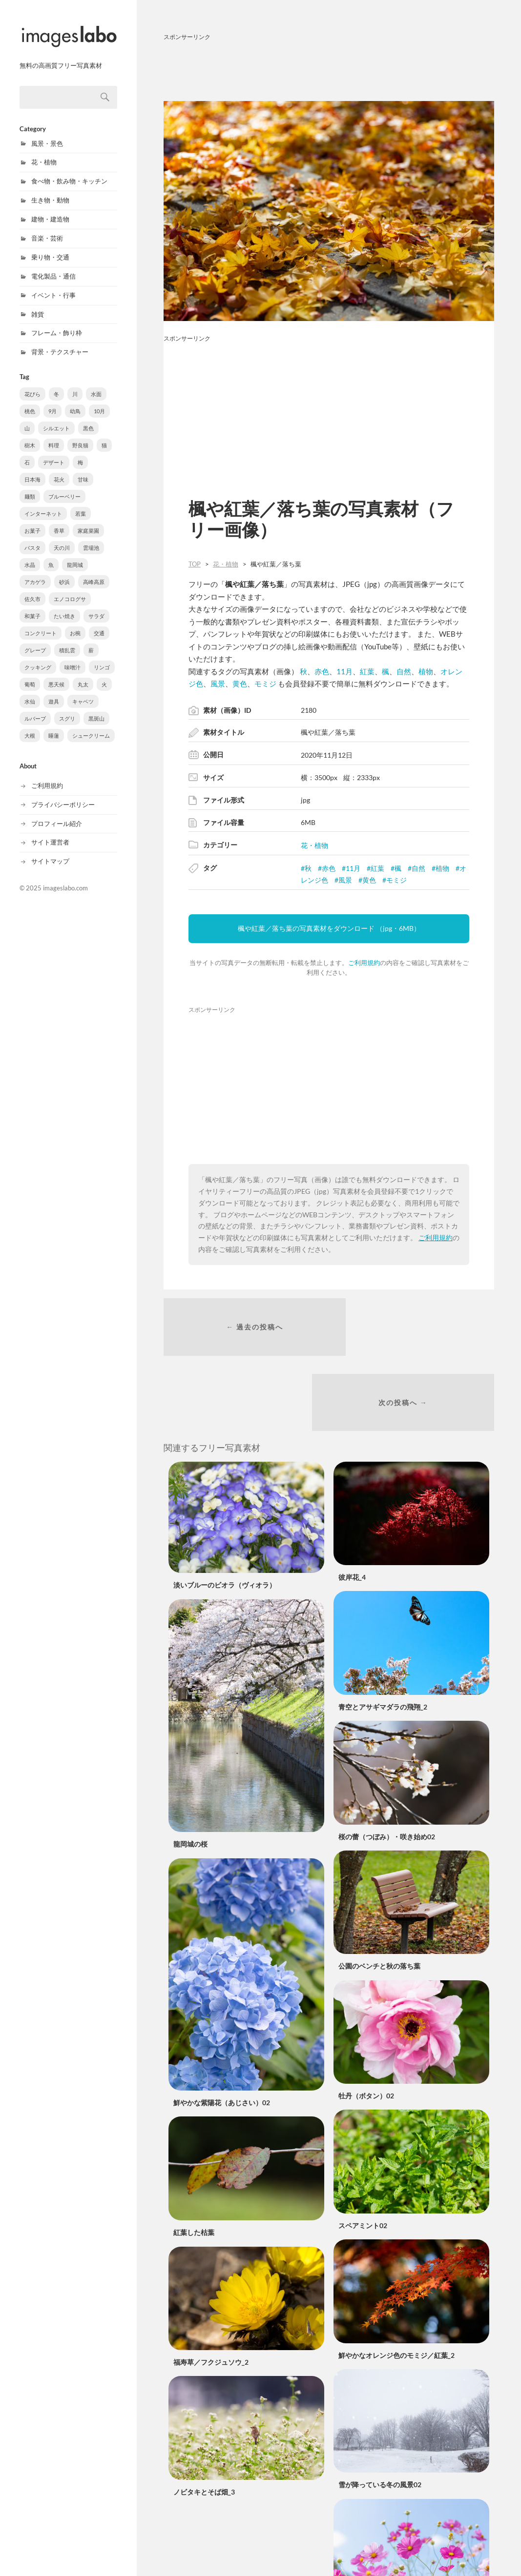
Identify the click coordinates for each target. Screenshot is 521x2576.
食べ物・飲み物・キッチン (69, 172)
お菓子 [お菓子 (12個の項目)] (32, 522)
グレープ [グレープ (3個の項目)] (35, 641)
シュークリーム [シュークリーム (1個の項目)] (91, 727)
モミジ (265, 683)
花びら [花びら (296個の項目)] (32, 385)
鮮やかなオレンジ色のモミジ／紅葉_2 (396, 2283)
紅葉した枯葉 (193, 2160)
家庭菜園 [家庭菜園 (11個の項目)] (88, 522)
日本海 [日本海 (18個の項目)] (32, 470)
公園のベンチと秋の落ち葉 (379, 1894)
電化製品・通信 (53, 267)
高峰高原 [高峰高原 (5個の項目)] (93, 573)
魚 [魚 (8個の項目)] (51, 556)
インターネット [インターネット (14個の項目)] (43, 505)
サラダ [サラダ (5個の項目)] (96, 607)
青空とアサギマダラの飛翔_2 (382, 1635)
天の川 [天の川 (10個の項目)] (62, 539)
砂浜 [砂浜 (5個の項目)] (64, 573)
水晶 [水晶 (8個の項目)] (29, 556)
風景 (217, 683)
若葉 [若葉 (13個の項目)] (80, 505)
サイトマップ (50, 852)
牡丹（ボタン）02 (366, 2024)
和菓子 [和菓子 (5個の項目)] (32, 607)
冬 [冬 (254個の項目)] (56, 385)
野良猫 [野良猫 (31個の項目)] (80, 436)
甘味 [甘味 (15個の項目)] (83, 470)
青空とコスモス (362, 2542)
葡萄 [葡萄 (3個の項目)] (29, 675)
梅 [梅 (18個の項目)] (80, 453)
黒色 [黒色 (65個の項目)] (88, 419)
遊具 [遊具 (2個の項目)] (53, 692)
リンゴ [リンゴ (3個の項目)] (102, 658)
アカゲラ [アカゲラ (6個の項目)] (35, 573)
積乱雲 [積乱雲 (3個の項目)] (67, 641)
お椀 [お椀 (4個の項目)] (75, 624)
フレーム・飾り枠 (56, 324)
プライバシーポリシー (63, 796)
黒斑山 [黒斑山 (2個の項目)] (96, 709)
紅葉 (367, 671)
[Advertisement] (329, 69)
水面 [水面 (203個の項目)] (96, 385)
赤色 (321, 671)
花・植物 (44, 153)
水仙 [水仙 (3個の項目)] (29, 692)
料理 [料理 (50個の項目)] (53, 436)
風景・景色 (47, 135)
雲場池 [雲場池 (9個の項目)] (91, 539)
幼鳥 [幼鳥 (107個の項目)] (75, 402)
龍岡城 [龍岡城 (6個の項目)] (75, 556)
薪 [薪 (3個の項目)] (91, 641)
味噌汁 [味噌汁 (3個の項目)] (72, 658)
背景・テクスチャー (59, 343)
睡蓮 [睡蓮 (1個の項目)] (53, 727)
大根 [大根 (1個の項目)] (29, 727)
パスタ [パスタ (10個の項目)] (32, 539)
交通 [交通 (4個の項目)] (99, 624)
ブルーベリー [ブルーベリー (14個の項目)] (64, 487)
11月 (344, 671)
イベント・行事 (53, 286)
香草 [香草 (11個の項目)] (59, 522)
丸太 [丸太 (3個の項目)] (83, 675)
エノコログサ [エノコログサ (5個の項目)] (70, 590)
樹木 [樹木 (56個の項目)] (29, 436)
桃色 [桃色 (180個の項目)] (29, 402)
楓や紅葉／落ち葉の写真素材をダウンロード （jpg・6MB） (329, 928)
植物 (425, 671)
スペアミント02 (362, 2154)
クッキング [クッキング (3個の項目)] (37, 658)
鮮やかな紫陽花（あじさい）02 (221, 2031)
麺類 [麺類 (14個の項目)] (29, 487)
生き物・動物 (50, 191)
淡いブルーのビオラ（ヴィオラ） (224, 1513)
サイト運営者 (50, 833)
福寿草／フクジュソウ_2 (211, 2290)
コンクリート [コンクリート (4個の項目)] (40, 624)
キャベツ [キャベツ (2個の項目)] (83, 692)
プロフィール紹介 (56, 815)
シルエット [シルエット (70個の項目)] (56, 419)
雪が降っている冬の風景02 (379, 2413)
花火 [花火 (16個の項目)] (59, 470)
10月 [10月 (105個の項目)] (99, 402)
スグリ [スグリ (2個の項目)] (67, 709)
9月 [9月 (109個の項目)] (52, 402)
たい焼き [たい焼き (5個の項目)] (64, 607)
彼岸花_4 (352, 1505)
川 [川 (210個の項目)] (75, 385)
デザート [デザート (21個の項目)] (53, 453)
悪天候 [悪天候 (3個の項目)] (56, 675)
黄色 (239, 683)
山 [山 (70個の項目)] (27, 419)
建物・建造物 (50, 210)
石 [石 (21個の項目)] (27, 453)
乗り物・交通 (50, 248)
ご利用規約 (47, 777)
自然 (403, 671)
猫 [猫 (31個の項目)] (104, 436)
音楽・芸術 (47, 229)
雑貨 (37, 305)
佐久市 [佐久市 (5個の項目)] (32, 590)
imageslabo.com (65, 879)
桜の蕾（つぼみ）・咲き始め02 (386, 1765)
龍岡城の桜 (190, 1772)
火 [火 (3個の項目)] (104, 675)
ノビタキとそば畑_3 (204, 2420)
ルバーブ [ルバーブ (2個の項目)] (35, 709)
